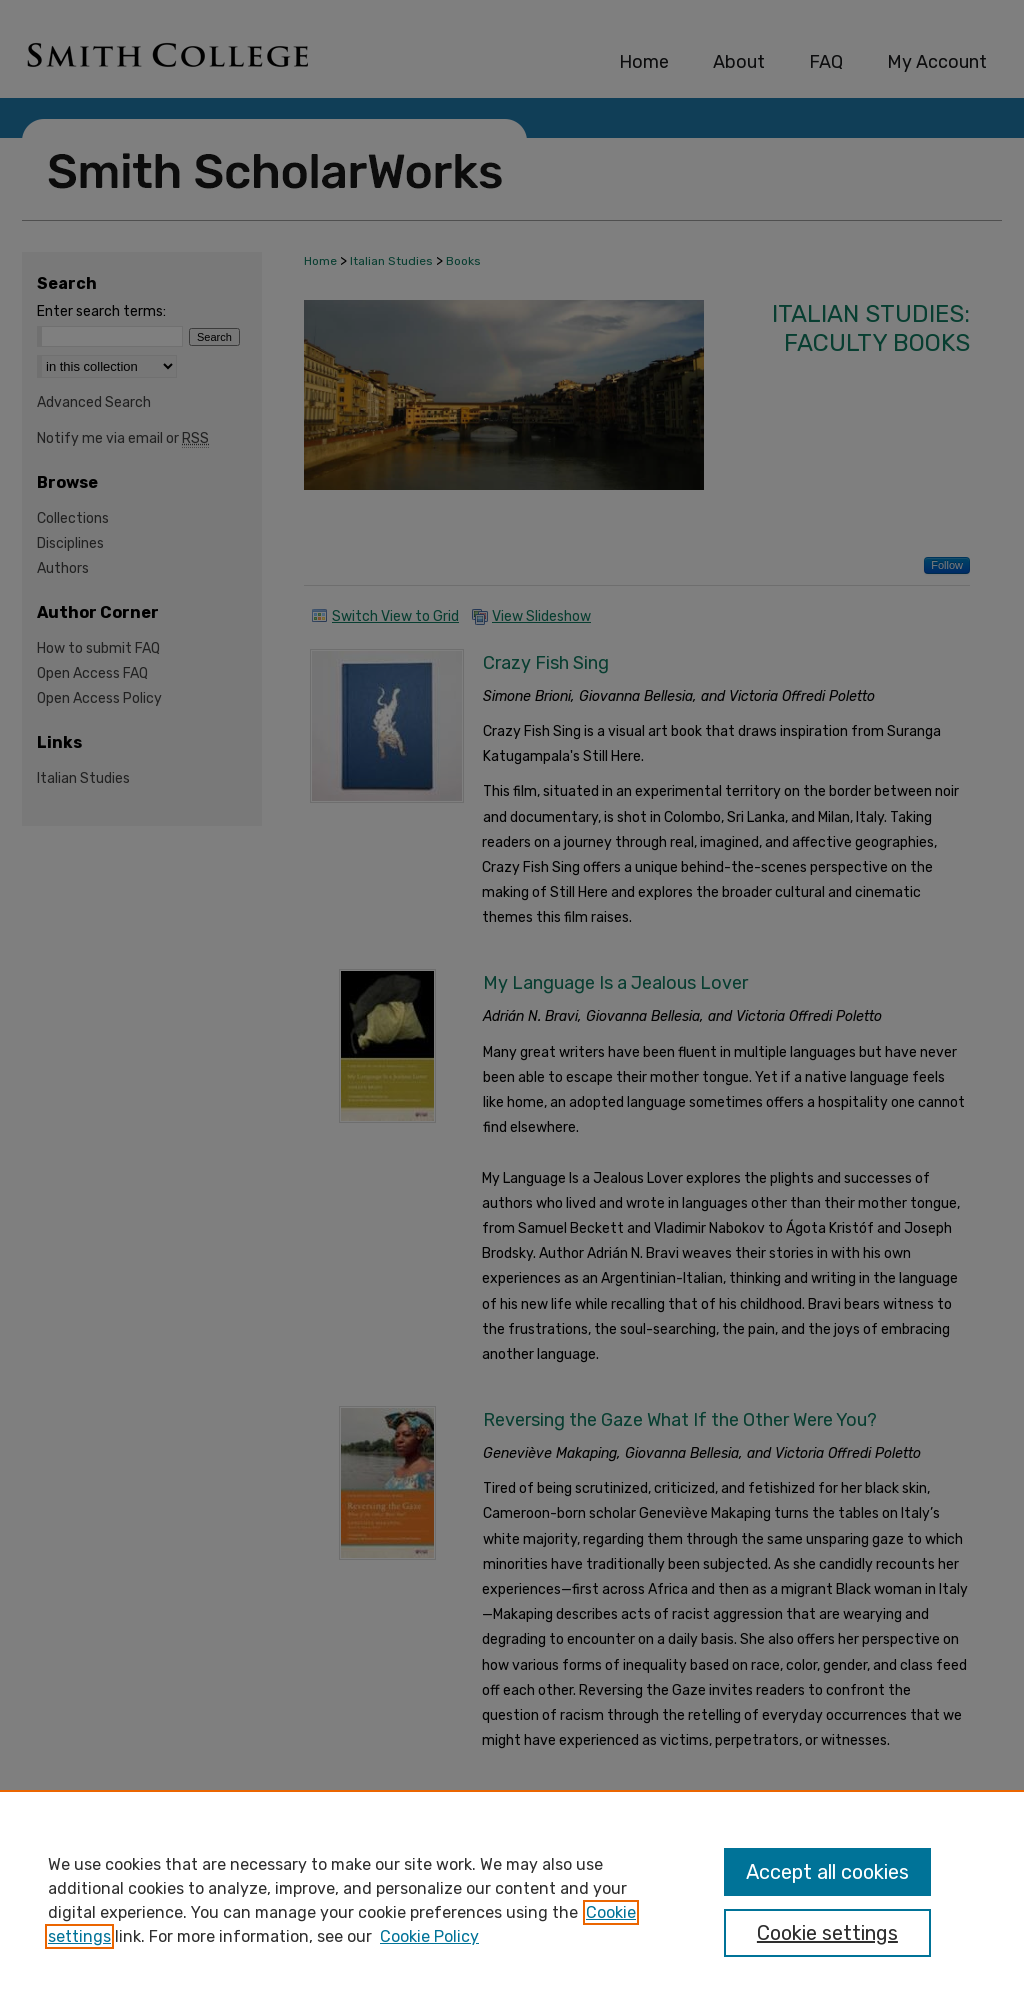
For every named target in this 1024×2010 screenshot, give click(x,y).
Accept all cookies (827, 1872)
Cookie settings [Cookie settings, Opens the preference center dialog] (827, 1933)
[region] (512, 1900)
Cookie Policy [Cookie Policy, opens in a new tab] (429, 1936)
